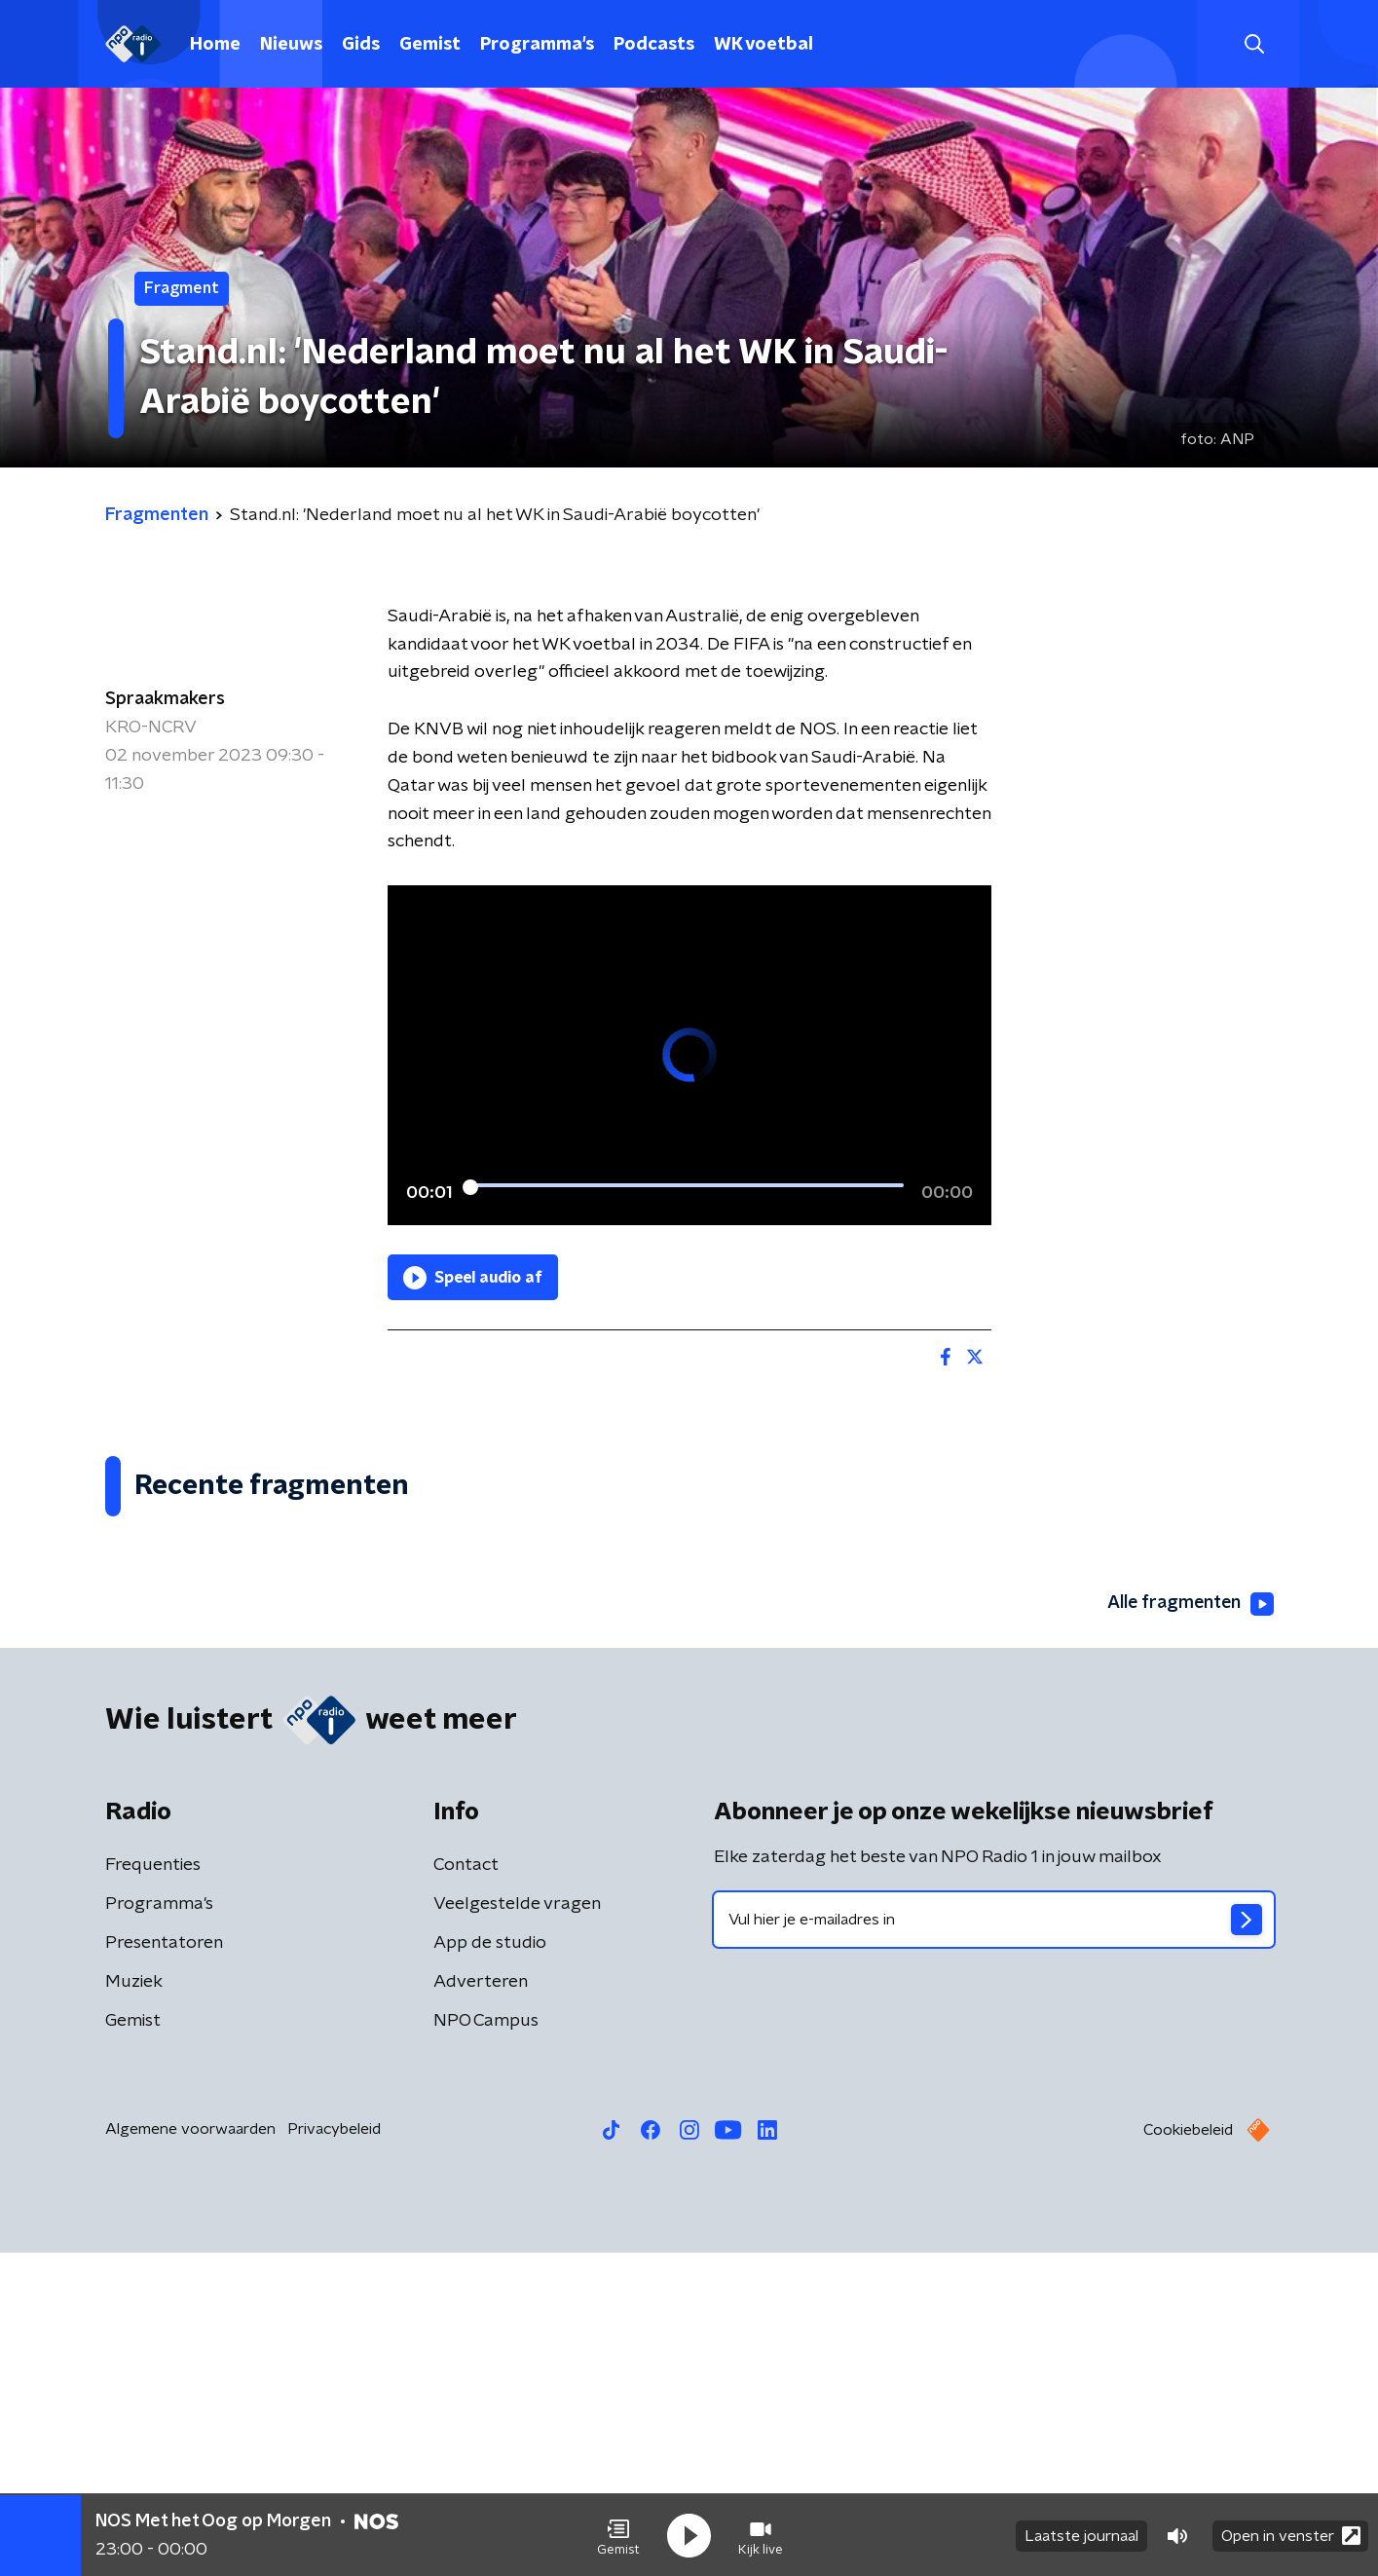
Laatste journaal (1081, 2535)
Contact (466, 2188)
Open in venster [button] (1290, 2534)
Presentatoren (164, 2266)
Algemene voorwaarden (190, 2452)
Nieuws (291, 45)
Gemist (430, 45)
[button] (618, 2535)
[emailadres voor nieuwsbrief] (994, 2243)
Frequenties (153, 2188)
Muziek (134, 2305)
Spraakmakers (165, 699)
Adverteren (480, 2305)
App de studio (489, 2266)
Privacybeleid (334, 2452)
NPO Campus (486, 2344)
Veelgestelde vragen (517, 2227)
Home (215, 45)
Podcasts (654, 45)
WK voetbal (763, 45)
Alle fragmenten (1189, 1927)
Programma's (537, 45)
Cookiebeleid (1188, 2453)
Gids (361, 45)
